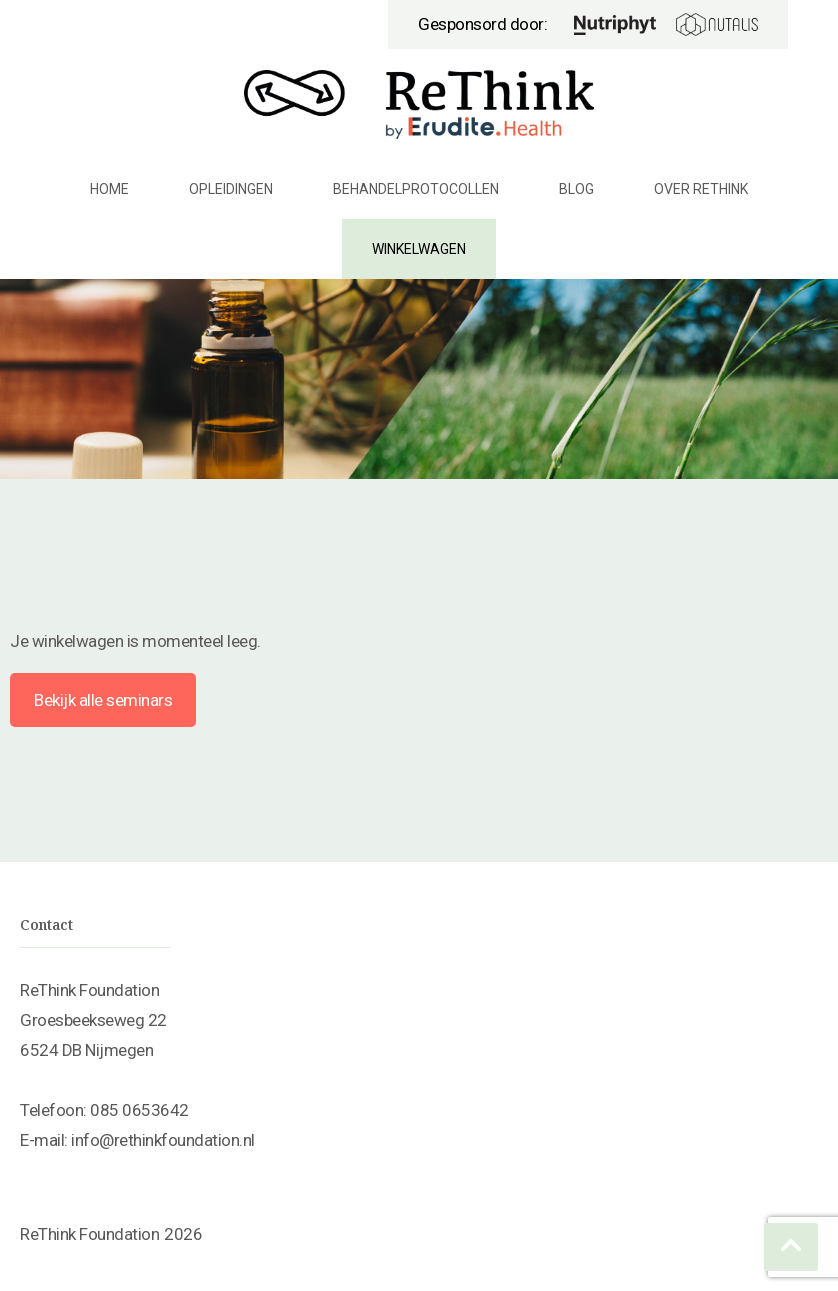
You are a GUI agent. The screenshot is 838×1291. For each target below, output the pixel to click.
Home (109, 189)
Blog (576, 189)
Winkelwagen (419, 249)
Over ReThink (701, 189)
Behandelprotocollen (416, 189)
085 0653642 (139, 1110)
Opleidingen (231, 189)
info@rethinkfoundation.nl (163, 1140)
